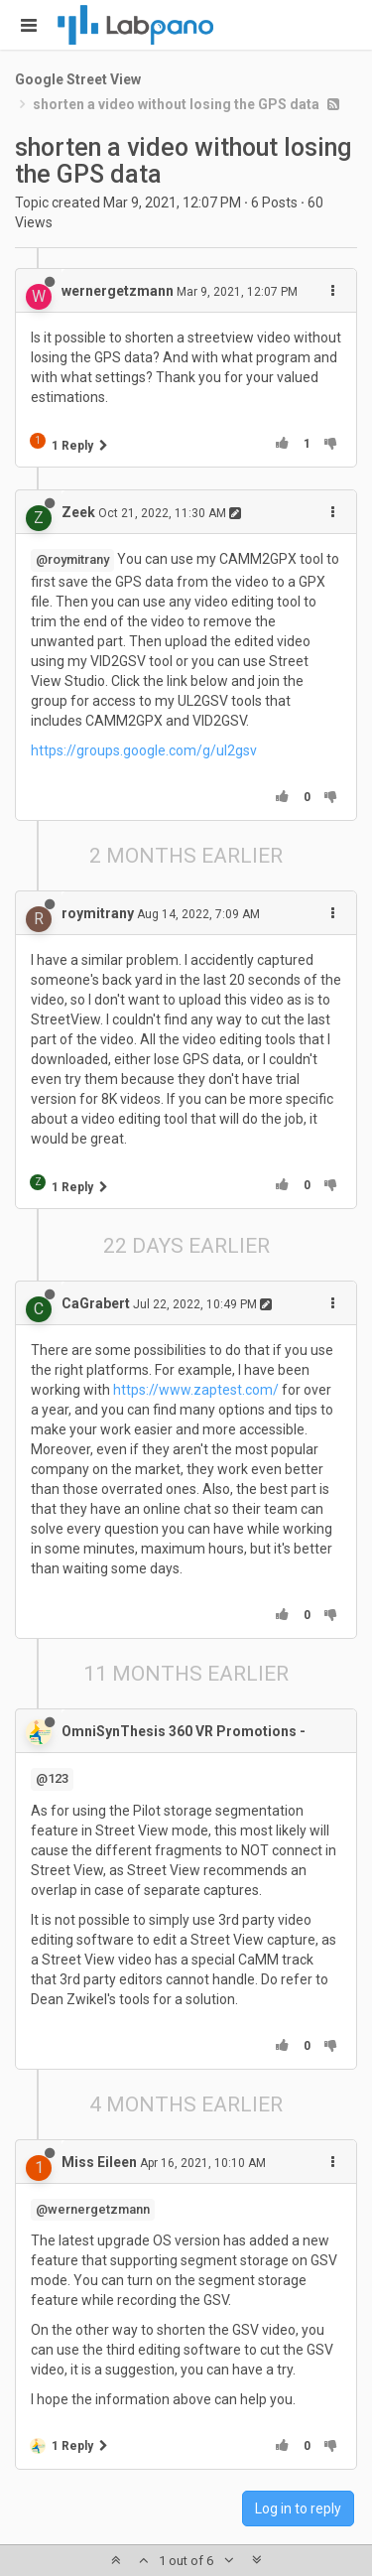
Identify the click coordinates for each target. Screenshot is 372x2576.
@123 (52, 1778)
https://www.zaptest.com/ (196, 1390)
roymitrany (98, 913)
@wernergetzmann (93, 2209)
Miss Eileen (99, 2162)
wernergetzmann (118, 291)
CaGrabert (96, 1303)
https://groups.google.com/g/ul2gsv (144, 750)
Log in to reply (298, 2508)
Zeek (78, 512)
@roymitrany (72, 559)
